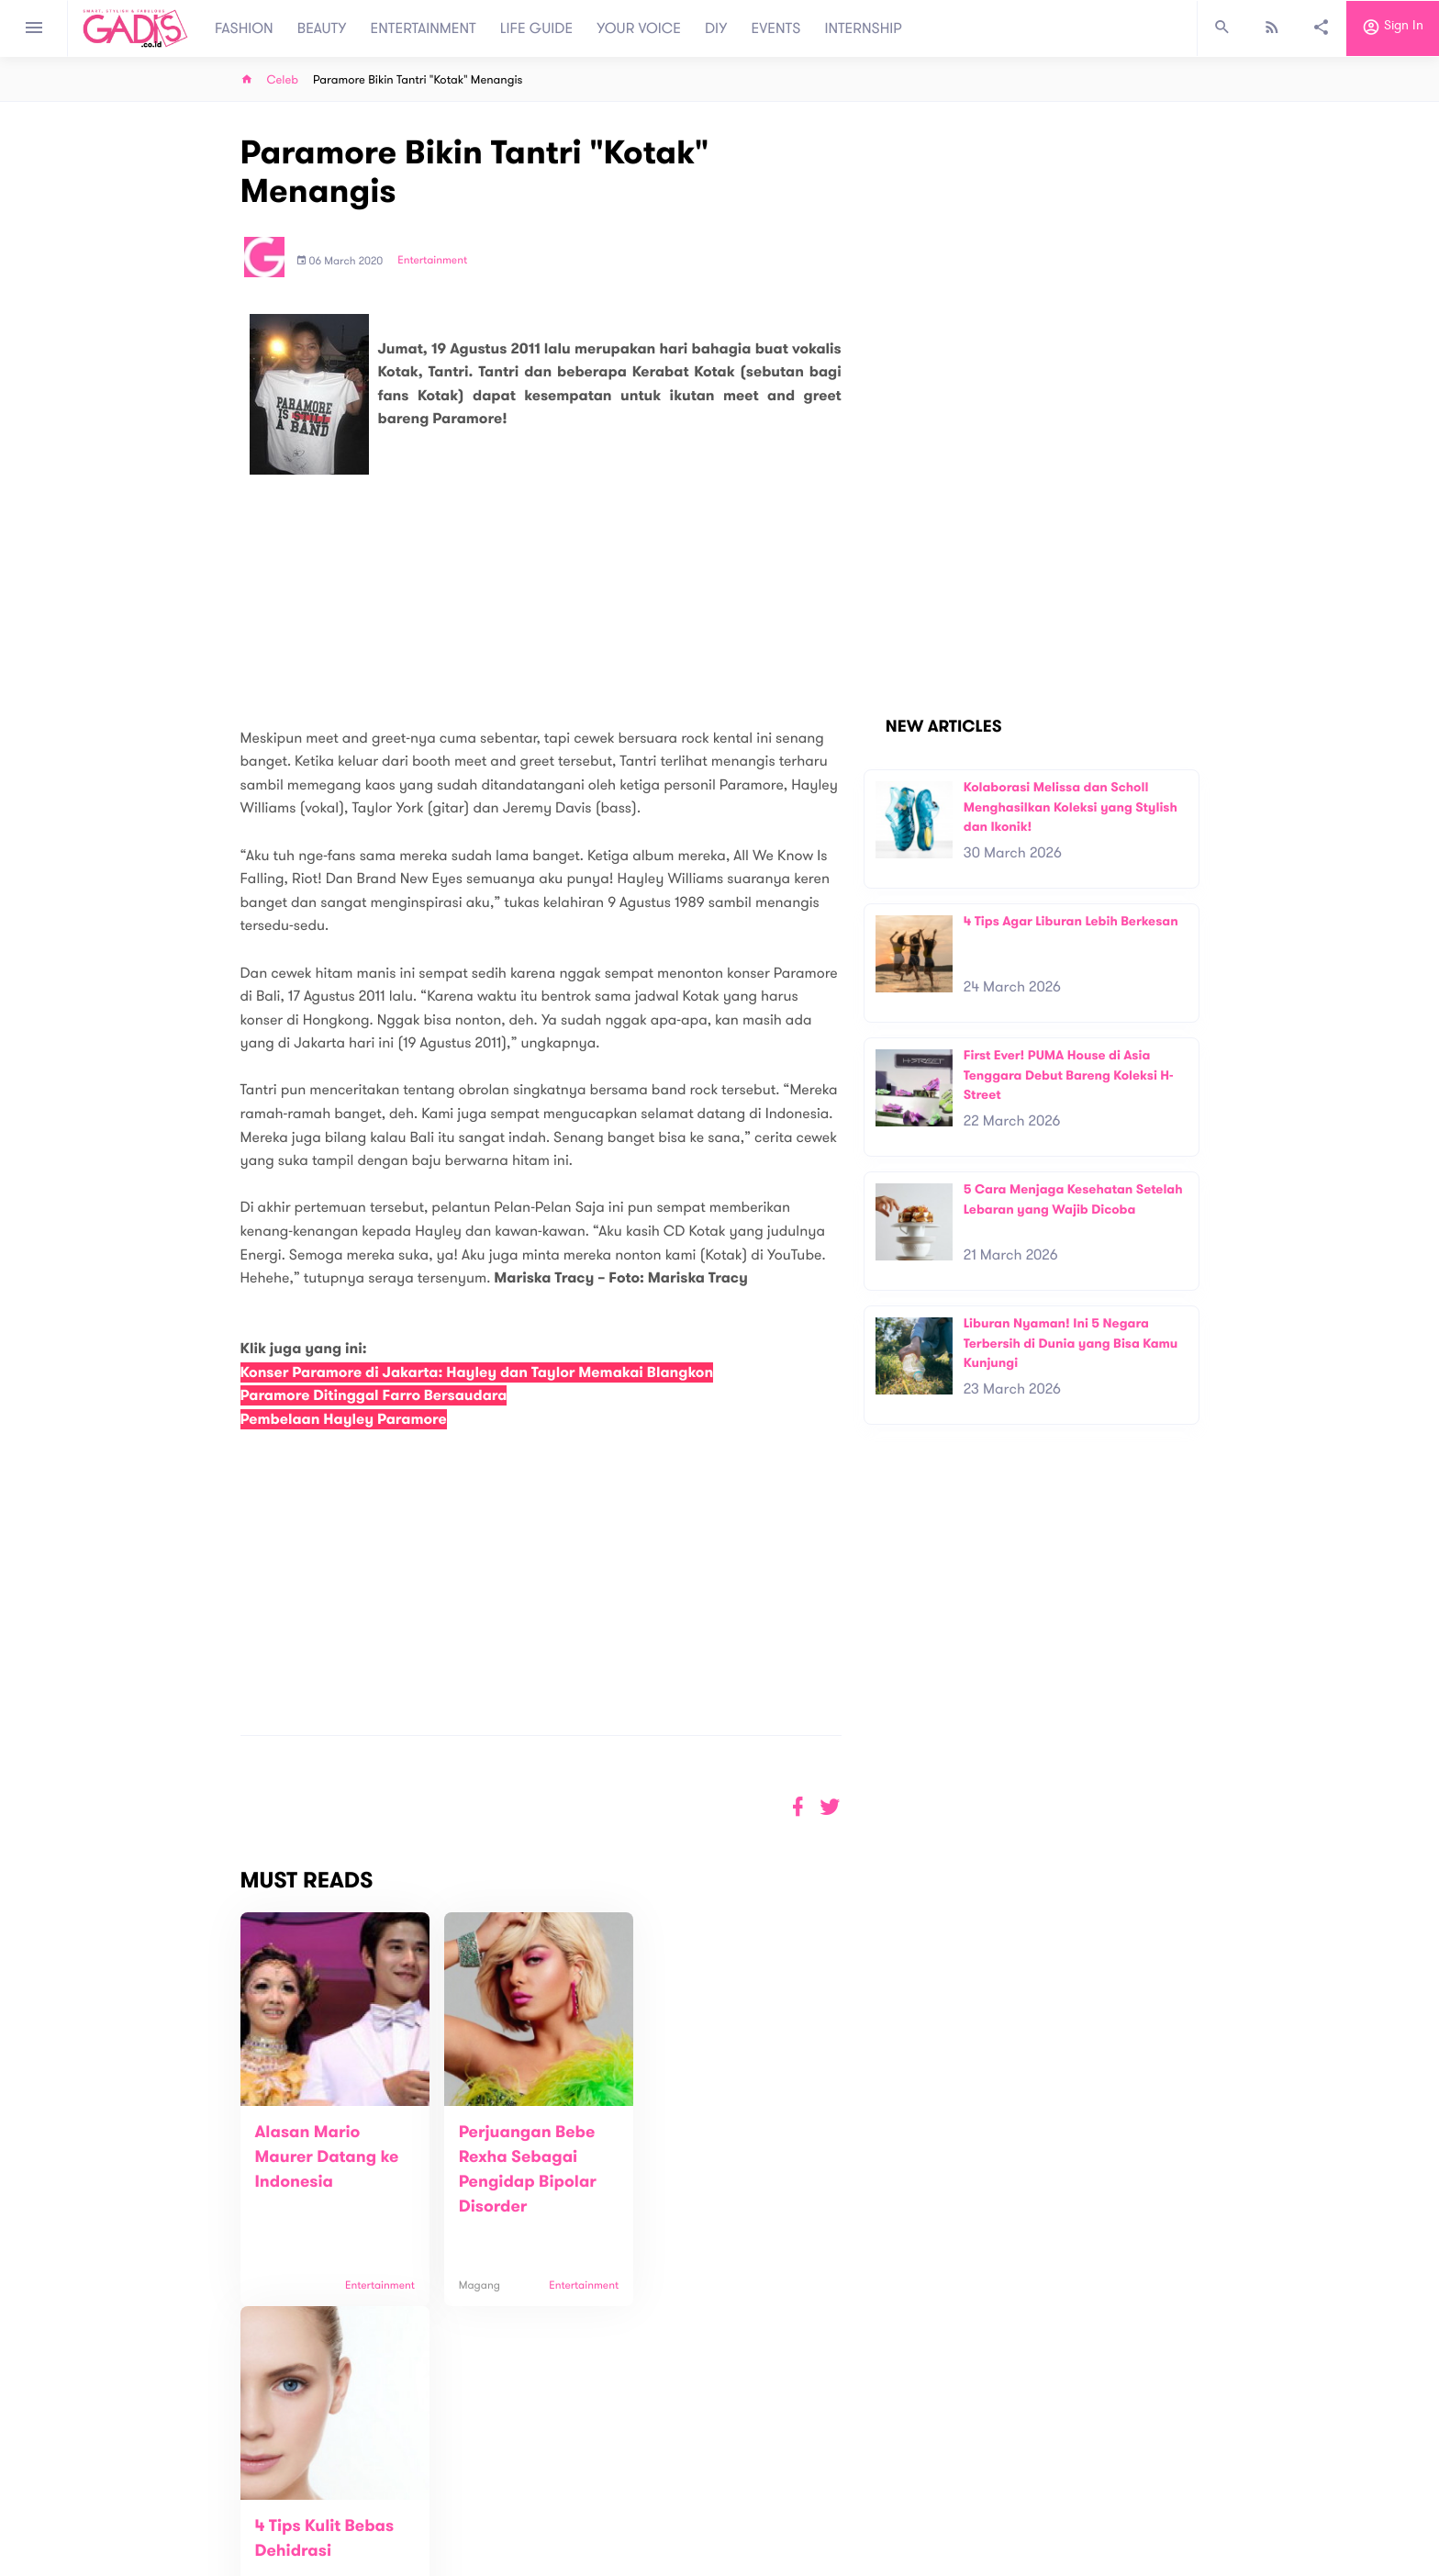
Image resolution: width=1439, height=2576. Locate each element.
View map (217, 2560)
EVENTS (776, 28)
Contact (478, 2502)
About (471, 2483)
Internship (482, 2541)
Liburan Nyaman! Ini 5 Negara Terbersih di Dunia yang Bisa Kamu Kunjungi (1071, 1343)
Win (790, 2492)
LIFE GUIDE (536, 28)
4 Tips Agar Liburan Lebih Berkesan (1071, 921)
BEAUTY (322, 28)
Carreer (477, 2521)
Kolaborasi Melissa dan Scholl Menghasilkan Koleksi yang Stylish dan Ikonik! (1070, 806)
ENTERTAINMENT (423, 28)
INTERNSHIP (863, 28)
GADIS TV (835, 2492)
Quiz (758, 2492)
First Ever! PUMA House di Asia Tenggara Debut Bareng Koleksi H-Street (1069, 1075)
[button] (830, 1807)
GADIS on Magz (912, 2492)
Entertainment (432, 260)
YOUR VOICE (639, 28)
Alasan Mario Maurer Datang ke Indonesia (327, 2157)
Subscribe (1169, 2425)
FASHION (244, 28)
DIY (716, 28)
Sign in (1392, 28)
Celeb (283, 80)
